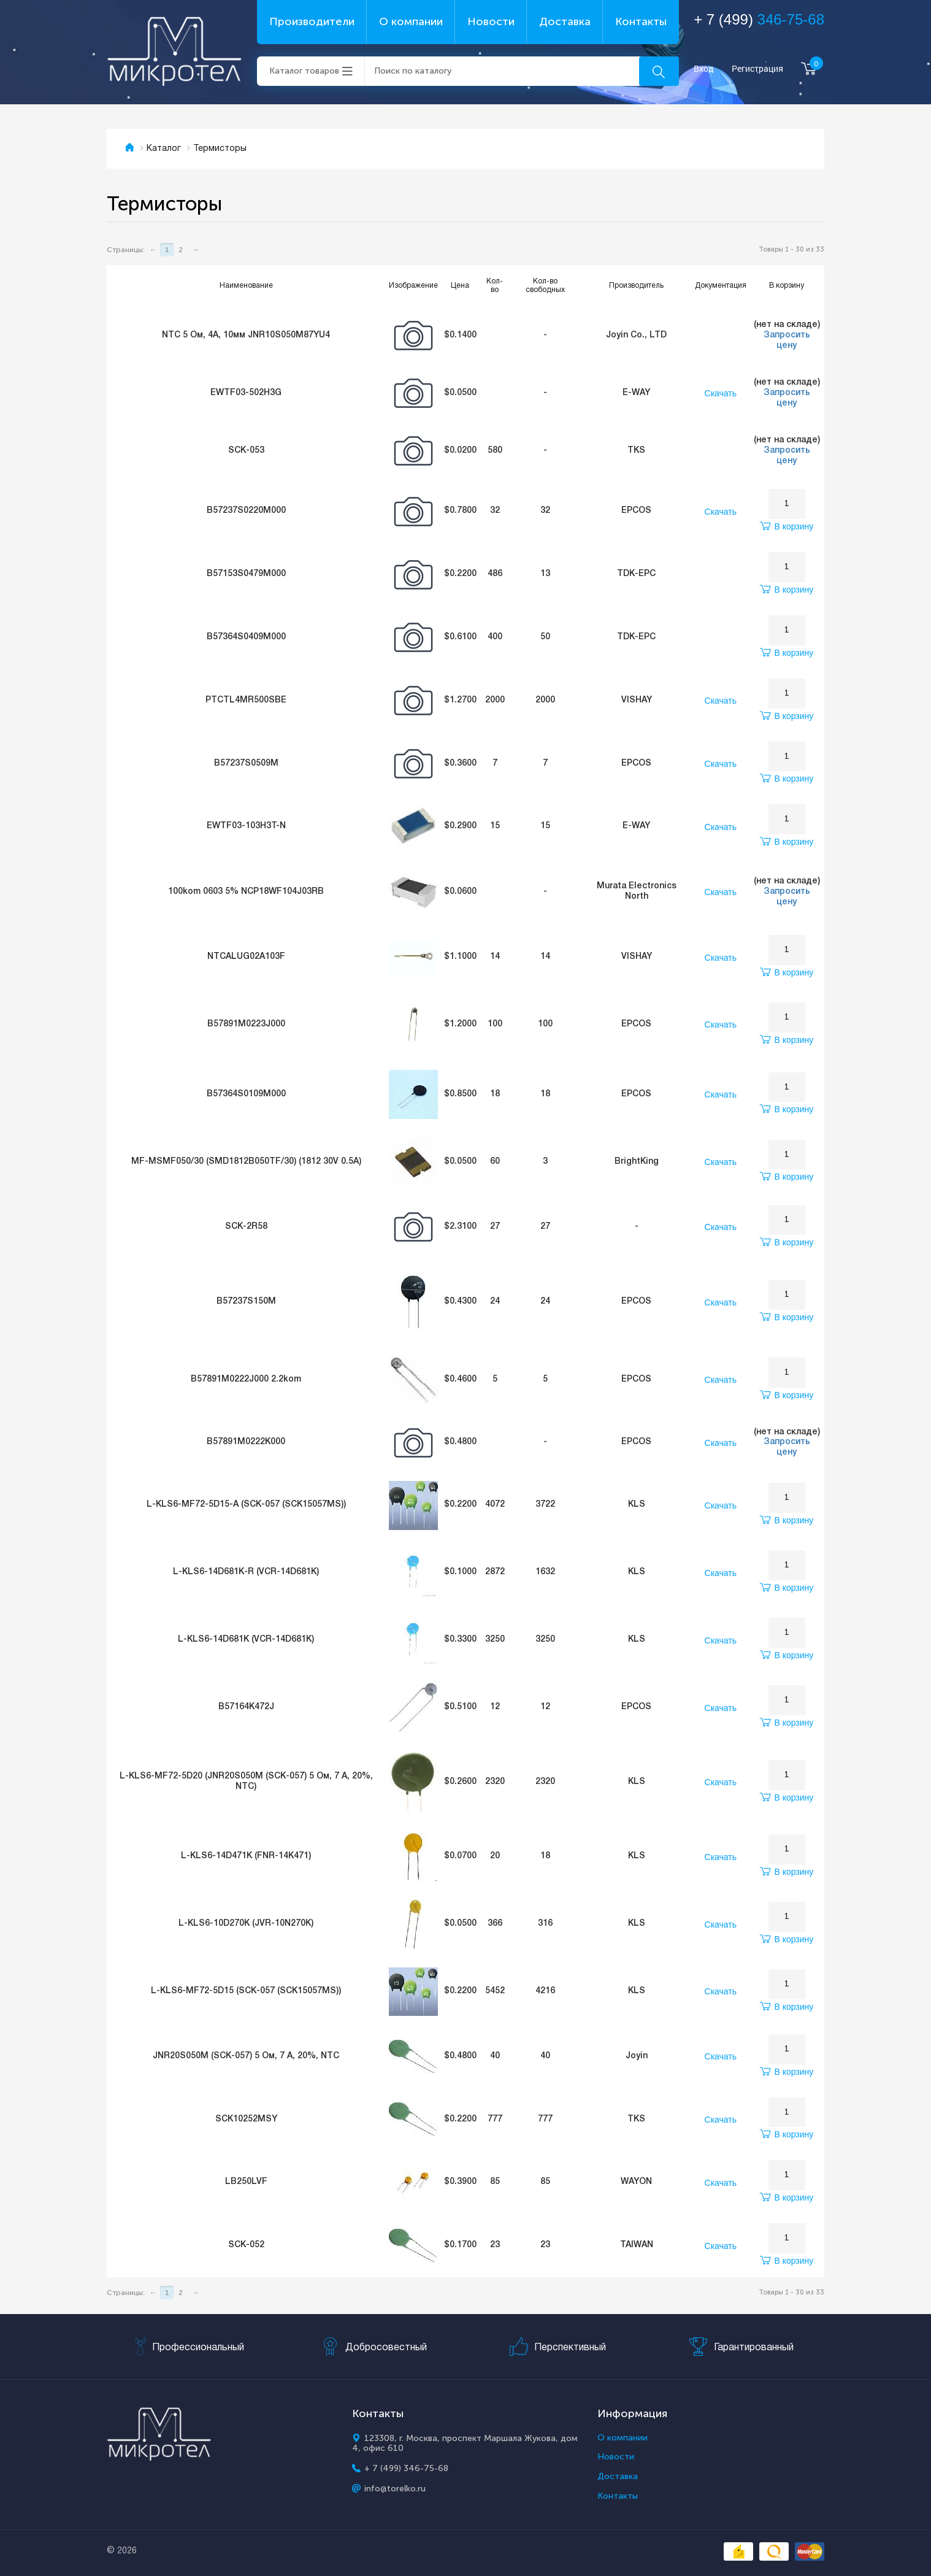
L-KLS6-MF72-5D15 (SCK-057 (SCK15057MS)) (246, 1991)
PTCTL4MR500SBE (245, 700)
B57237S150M (246, 1301)
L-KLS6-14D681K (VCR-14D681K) (246, 1640)
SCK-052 (246, 2245)
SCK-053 (246, 451)
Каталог (164, 149)
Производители (311, 21)
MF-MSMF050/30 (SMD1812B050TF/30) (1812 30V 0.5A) (246, 1162)
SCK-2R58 (246, 1227)
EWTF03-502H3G (246, 393)
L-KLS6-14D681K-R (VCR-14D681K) (246, 1572)
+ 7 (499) (759, 19)
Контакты (641, 21)
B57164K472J (246, 1707)
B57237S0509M (246, 763)
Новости (491, 21)
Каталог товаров (304, 71)
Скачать (721, 393)
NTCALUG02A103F (246, 957)
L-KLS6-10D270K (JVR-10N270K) (245, 1924)
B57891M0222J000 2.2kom (246, 1379)
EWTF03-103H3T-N (246, 826)
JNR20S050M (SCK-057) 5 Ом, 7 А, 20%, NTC (246, 2056)
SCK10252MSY (246, 2119)
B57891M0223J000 (246, 1024)
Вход (704, 69)
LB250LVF (246, 2182)
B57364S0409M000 (246, 637)
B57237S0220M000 (246, 511)
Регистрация (757, 69)
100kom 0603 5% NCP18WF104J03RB (246, 892)
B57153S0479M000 (246, 574)
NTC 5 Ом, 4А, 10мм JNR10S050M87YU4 (246, 335)
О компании (411, 21)
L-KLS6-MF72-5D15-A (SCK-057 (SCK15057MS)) (246, 1505)
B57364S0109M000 (246, 1094)
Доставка (565, 21)
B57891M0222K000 (246, 1442)
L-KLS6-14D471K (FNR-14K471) (246, 1856)
